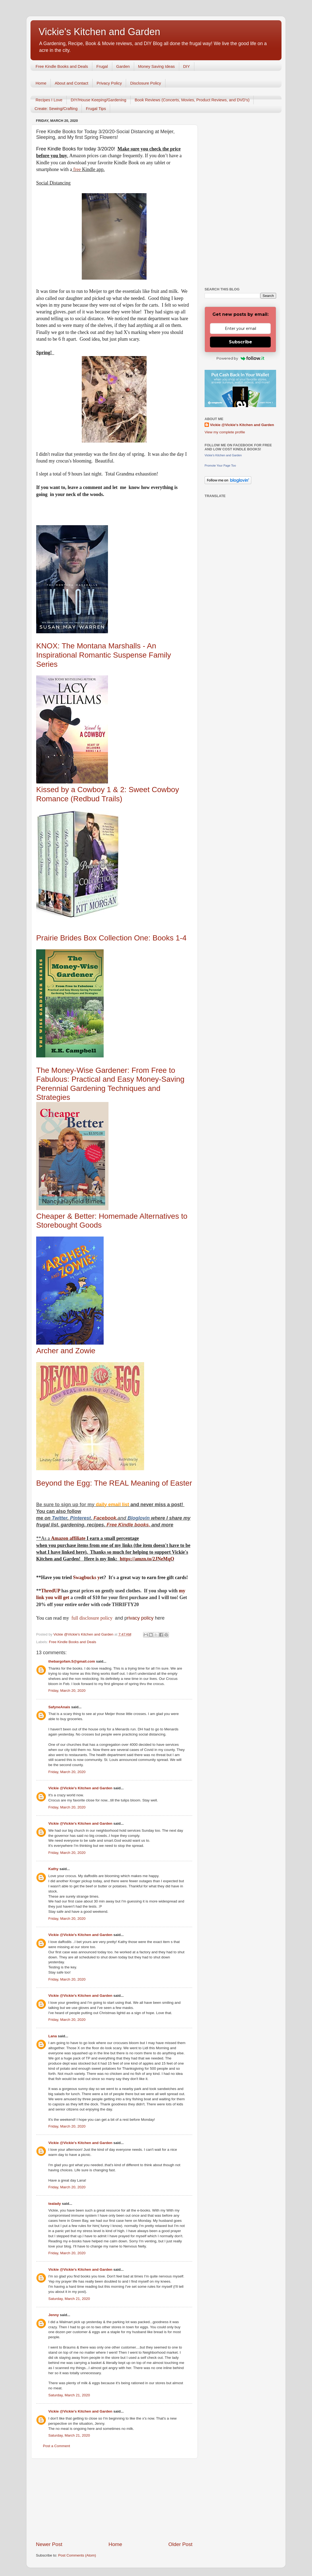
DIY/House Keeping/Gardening (98, 100)
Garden (123, 66)
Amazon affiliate (68, 1538)
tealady (54, 2204)
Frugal (102, 66)
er (65, 1518)
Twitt (57, 1518)
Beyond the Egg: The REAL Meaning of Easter (114, 1483)
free (77, 169)
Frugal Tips (96, 108)
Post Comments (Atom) (77, 2555)
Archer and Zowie (65, 1350)
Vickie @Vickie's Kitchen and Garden (80, 1788)
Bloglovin (139, 1518)
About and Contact (71, 83)
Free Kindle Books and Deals (62, 66)
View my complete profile (225, 432)
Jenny (53, 2315)
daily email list (113, 1504)
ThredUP (51, 1590)
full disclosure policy (92, 1618)
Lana (52, 2036)
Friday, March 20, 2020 (67, 1691)
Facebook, (105, 1518)
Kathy (53, 1869)
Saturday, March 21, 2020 (69, 2299)
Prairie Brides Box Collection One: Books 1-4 (111, 938)
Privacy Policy (109, 83)
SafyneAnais (59, 1707)
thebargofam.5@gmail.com (71, 1661)
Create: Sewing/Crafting (56, 108)
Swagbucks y (86, 1577)
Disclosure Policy (145, 83)
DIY (186, 66)
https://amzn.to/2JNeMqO (147, 1559)
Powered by (240, 358)
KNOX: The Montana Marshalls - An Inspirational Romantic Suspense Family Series (103, 655)
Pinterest (80, 1518)
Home (41, 83)
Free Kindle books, (128, 1524)
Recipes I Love (49, 100)
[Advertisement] (114, 2500)
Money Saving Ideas (156, 66)
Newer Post (49, 2544)
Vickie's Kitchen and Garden (99, 31)
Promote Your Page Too (220, 465)
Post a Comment (56, 2446)
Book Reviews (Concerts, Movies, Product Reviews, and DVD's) (192, 100)
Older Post (180, 2544)
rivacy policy (140, 1618)
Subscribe (240, 341)
